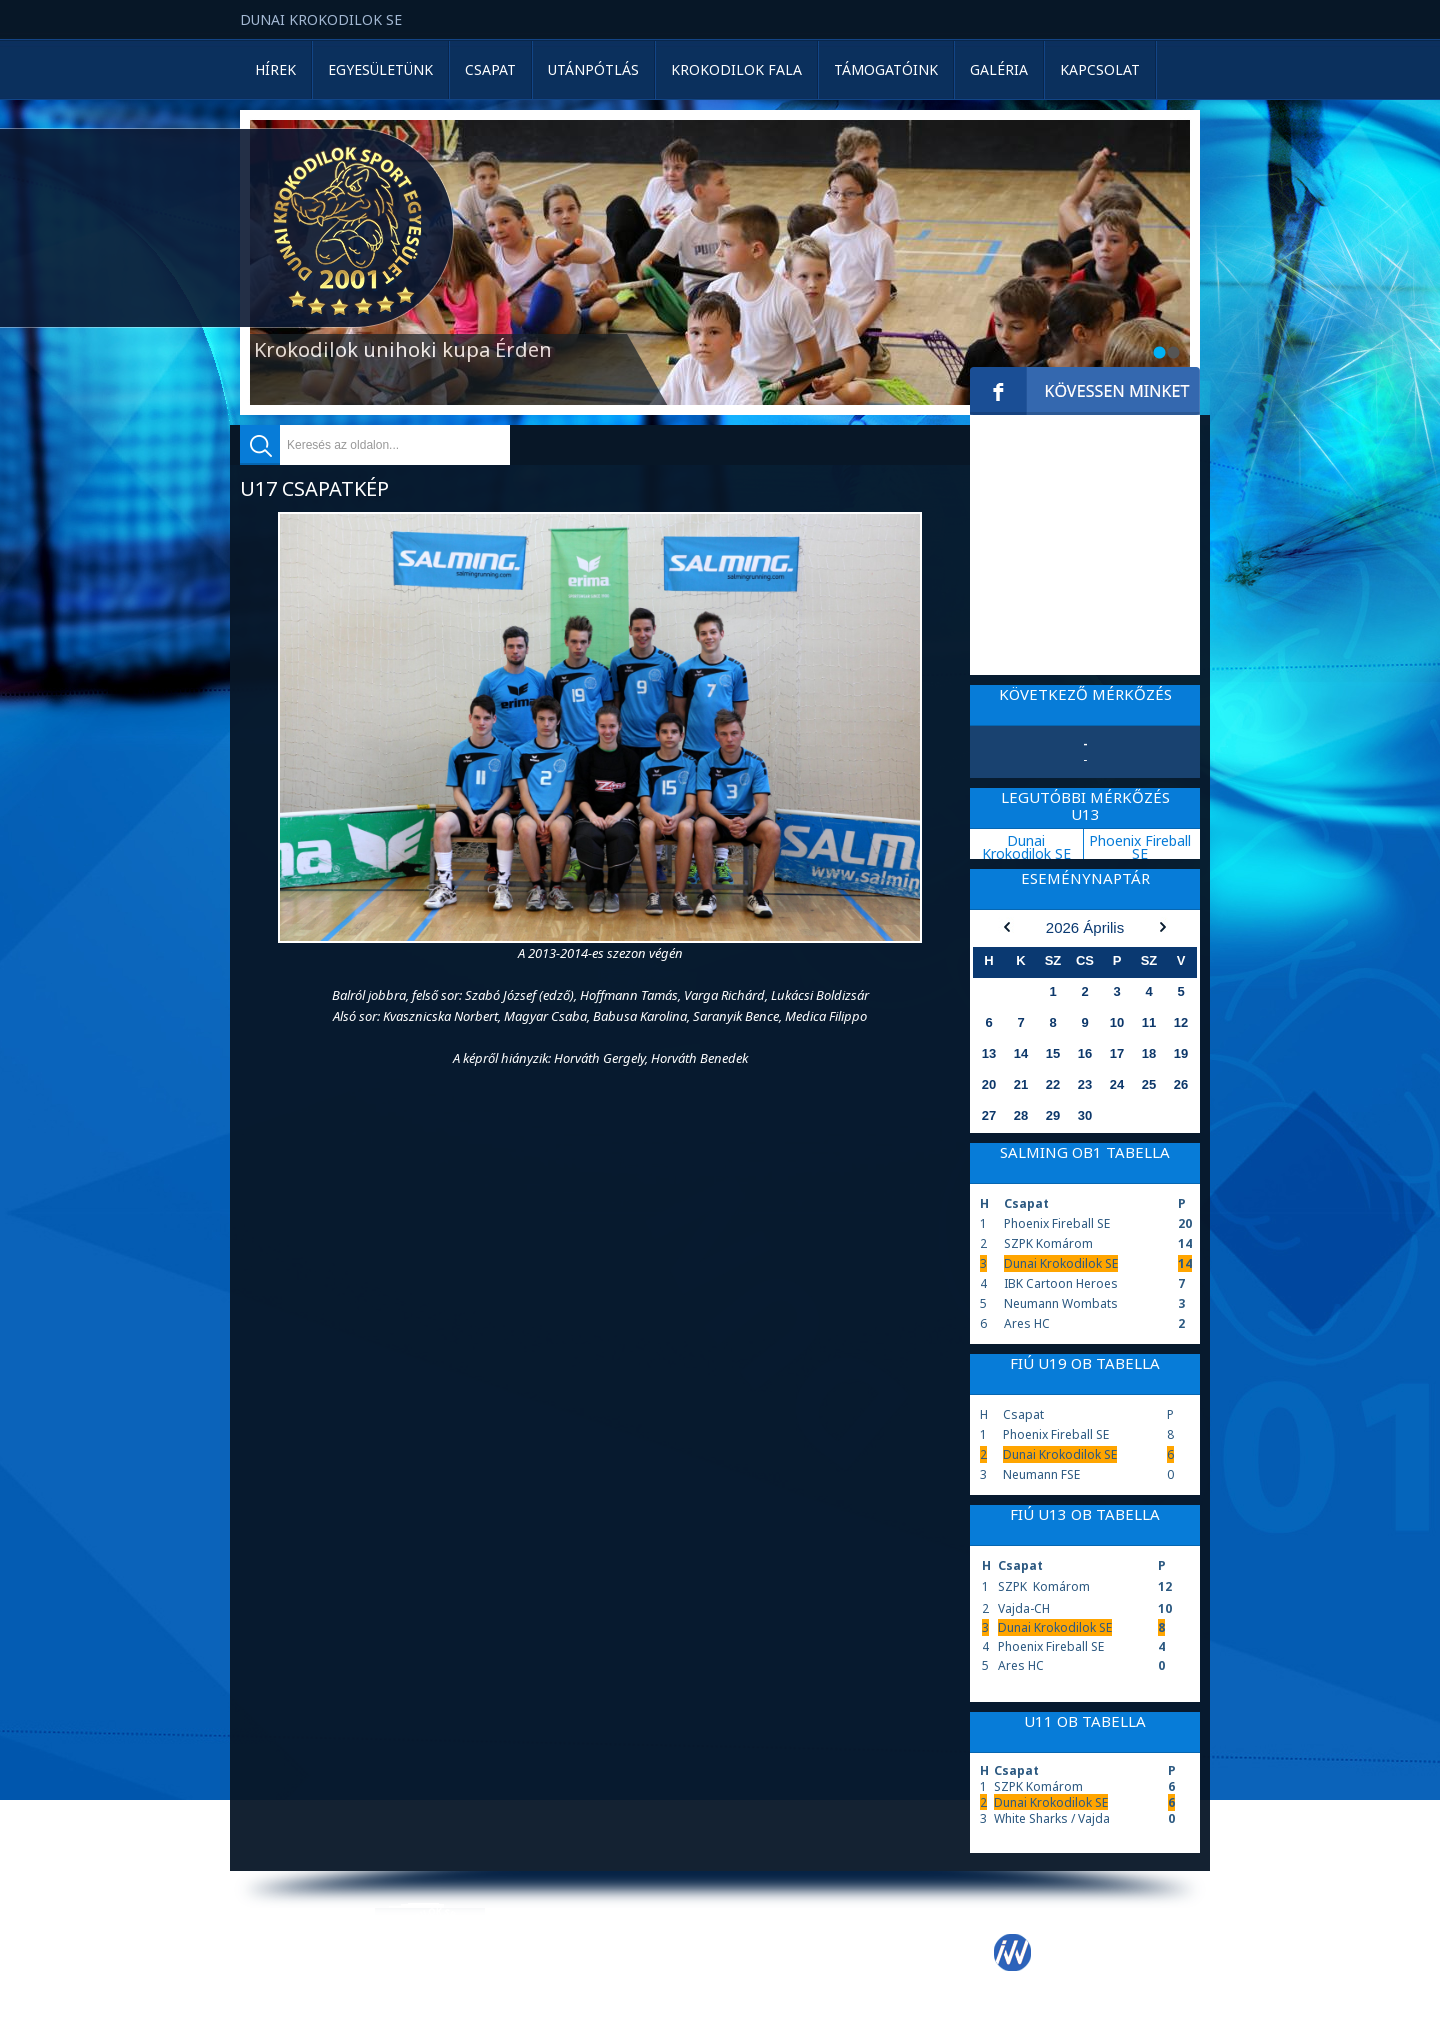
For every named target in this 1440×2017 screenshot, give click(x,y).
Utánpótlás (593, 69)
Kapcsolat (1100, 69)
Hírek (275, 69)
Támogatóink (886, 69)
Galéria (999, 69)
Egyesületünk (380, 69)
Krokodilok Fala (736, 69)
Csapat (490, 69)
